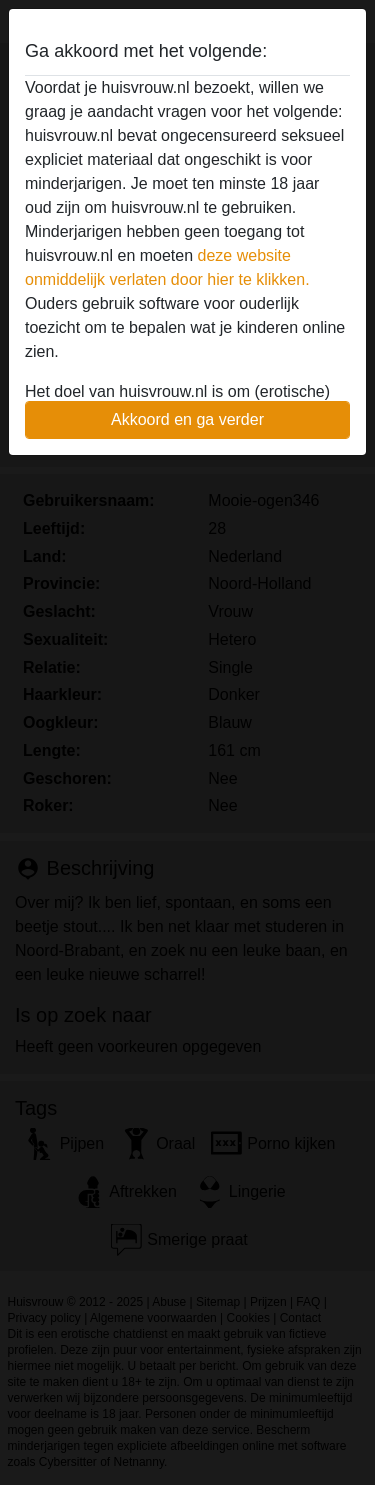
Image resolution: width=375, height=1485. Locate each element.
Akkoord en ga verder (187, 419)
